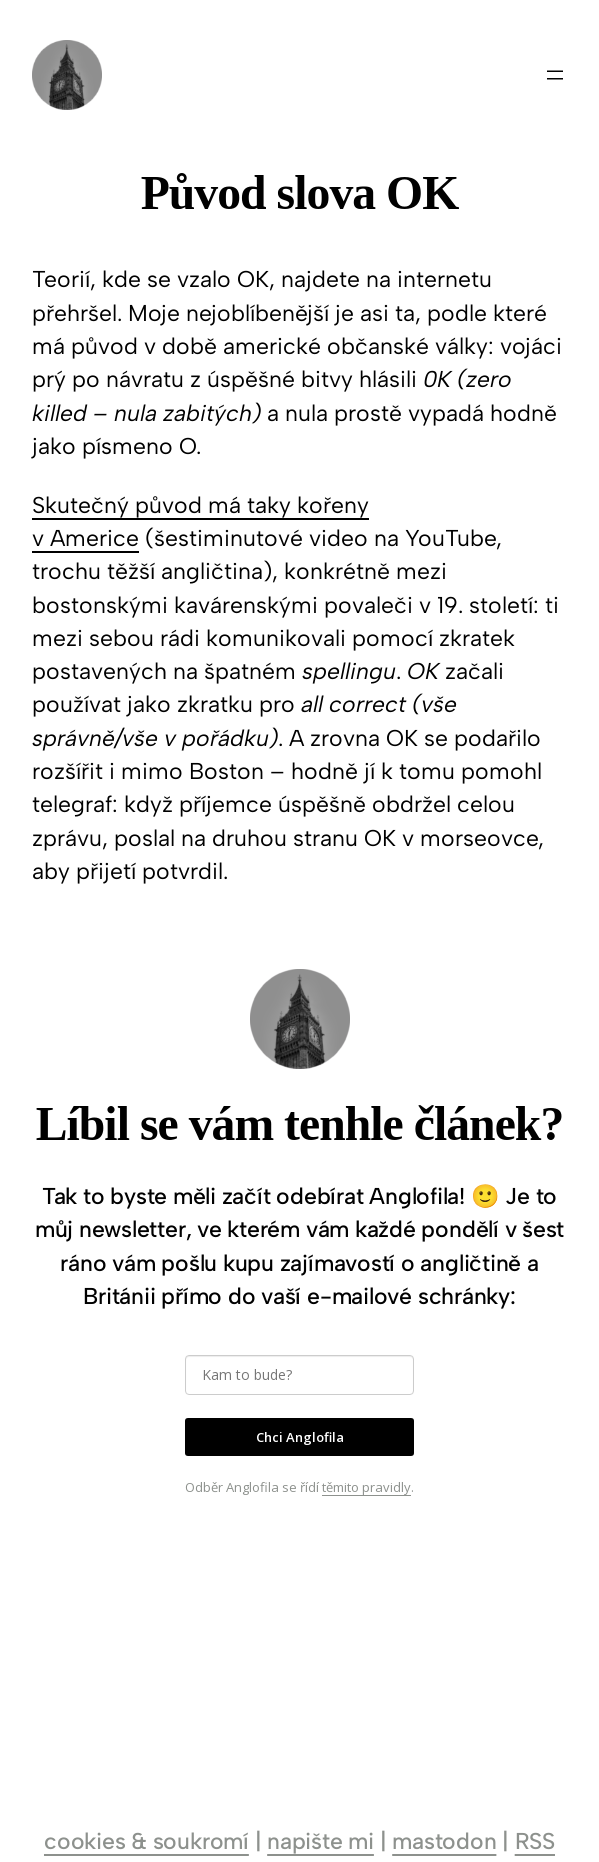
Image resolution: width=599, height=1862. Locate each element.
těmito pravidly (366, 1487)
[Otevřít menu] (555, 75)
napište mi (320, 1841)
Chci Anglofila (300, 1437)
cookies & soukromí (146, 1841)
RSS (535, 1841)
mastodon (444, 1841)
